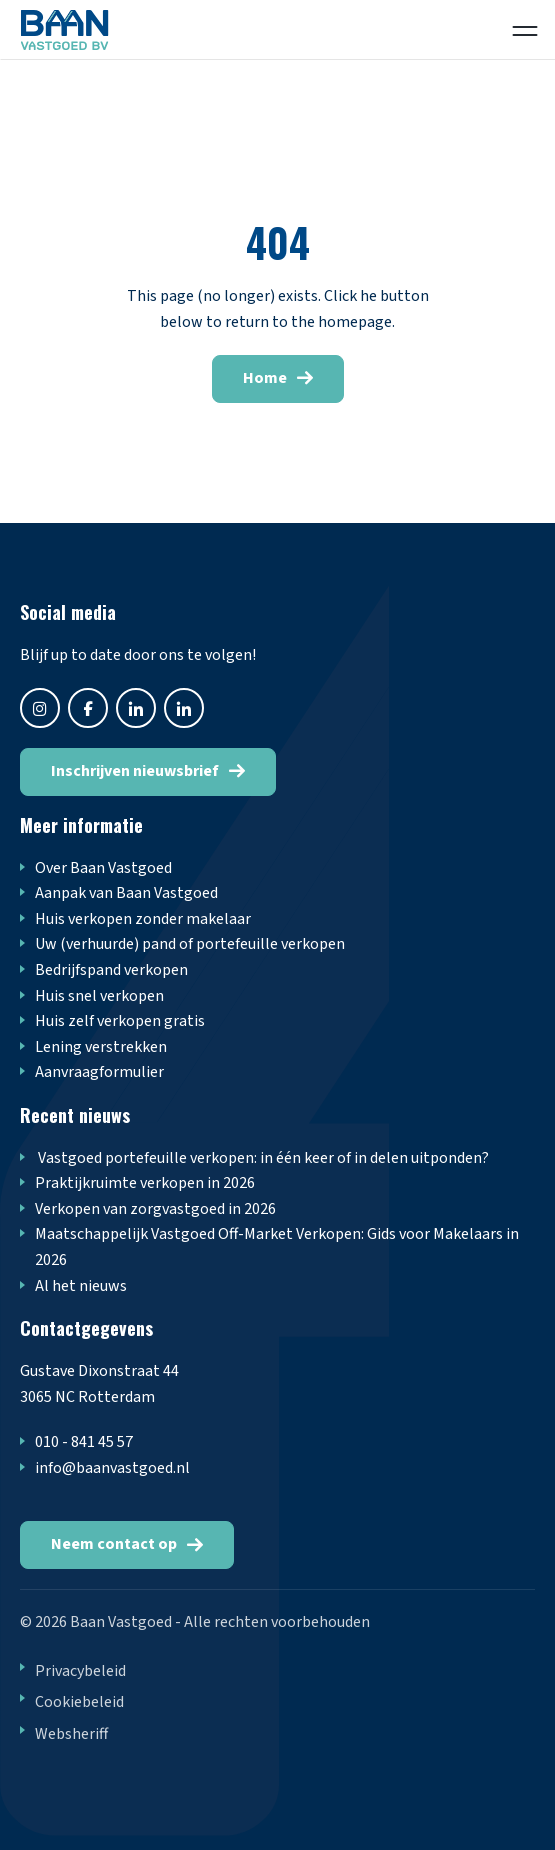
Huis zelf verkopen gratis (120, 1021)
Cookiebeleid (79, 1702)
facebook (88, 708)
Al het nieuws (81, 1286)
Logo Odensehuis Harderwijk (85, 30)
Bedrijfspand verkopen (111, 970)
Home (265, 378)
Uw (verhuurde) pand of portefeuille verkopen (190, 944)
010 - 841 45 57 (84, 1442)
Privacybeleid (80, 1671)
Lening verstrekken (101, 1047)
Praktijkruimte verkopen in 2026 (145, 1183)
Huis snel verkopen (99, 996)
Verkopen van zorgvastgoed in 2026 (155, 1209)
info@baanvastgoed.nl (112, 1468)
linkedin (184, 708)
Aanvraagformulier (99, 1072)
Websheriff (71, 1734)
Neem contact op (114, 1544)
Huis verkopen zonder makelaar (143, 919)
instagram (40, 708)
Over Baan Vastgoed (103, 868)
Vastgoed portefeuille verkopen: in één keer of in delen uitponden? (262, 1158)
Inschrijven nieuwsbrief (135, 771)
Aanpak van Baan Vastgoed (126, 893)
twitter (136, 708)
